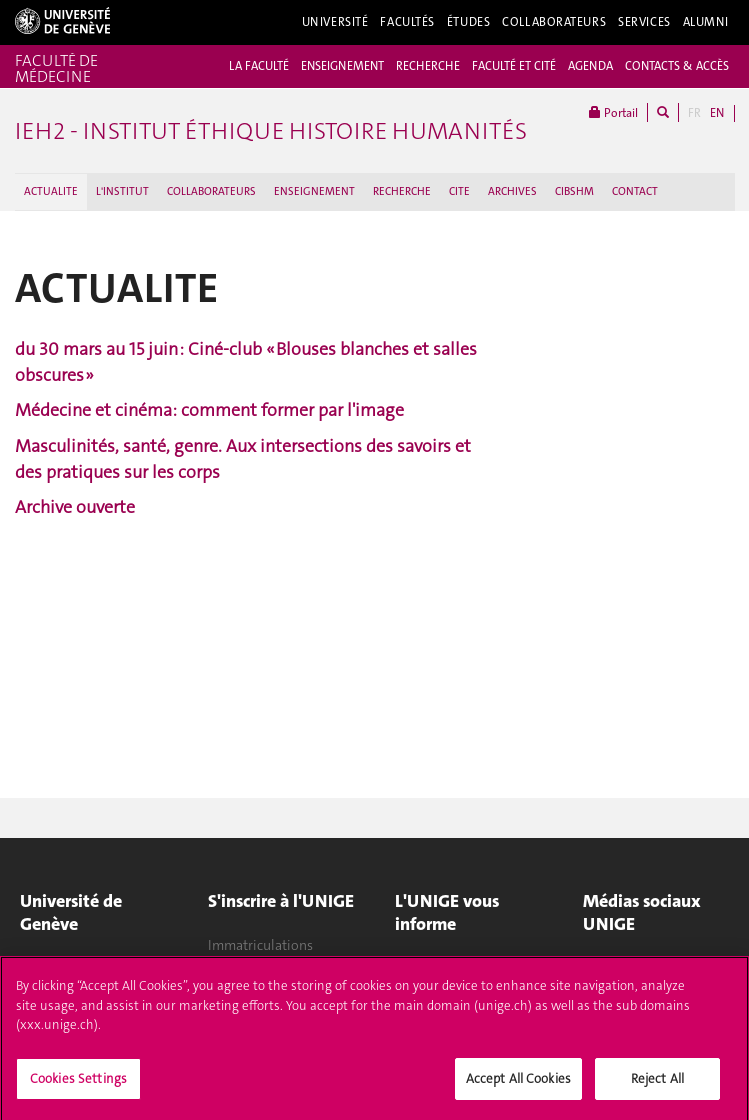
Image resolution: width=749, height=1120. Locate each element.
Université (335, 22)
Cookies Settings (78, 1084)
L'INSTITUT (122, 191)
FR (694, 113)
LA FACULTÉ (259, 66)
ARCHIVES (512, 191)
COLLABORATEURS (211, 191)
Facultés (407, 22)
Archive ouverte (75, 507)
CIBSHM (574, 191)
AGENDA (590, 66)
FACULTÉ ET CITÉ (514, 66)
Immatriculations (260, 945)
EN (717, 113)
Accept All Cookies (518, 1084)
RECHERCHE (428, 66)
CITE (459, 191)
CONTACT (635, 191)
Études (468, 22)
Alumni (706, 22)
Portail (613, 112)
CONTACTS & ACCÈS (677, 66)
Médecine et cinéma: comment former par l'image (209, 410)
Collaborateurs (554, 22)
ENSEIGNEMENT (342, 66)
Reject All (657, 1084)
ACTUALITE (51, 191)
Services (644, 22)
